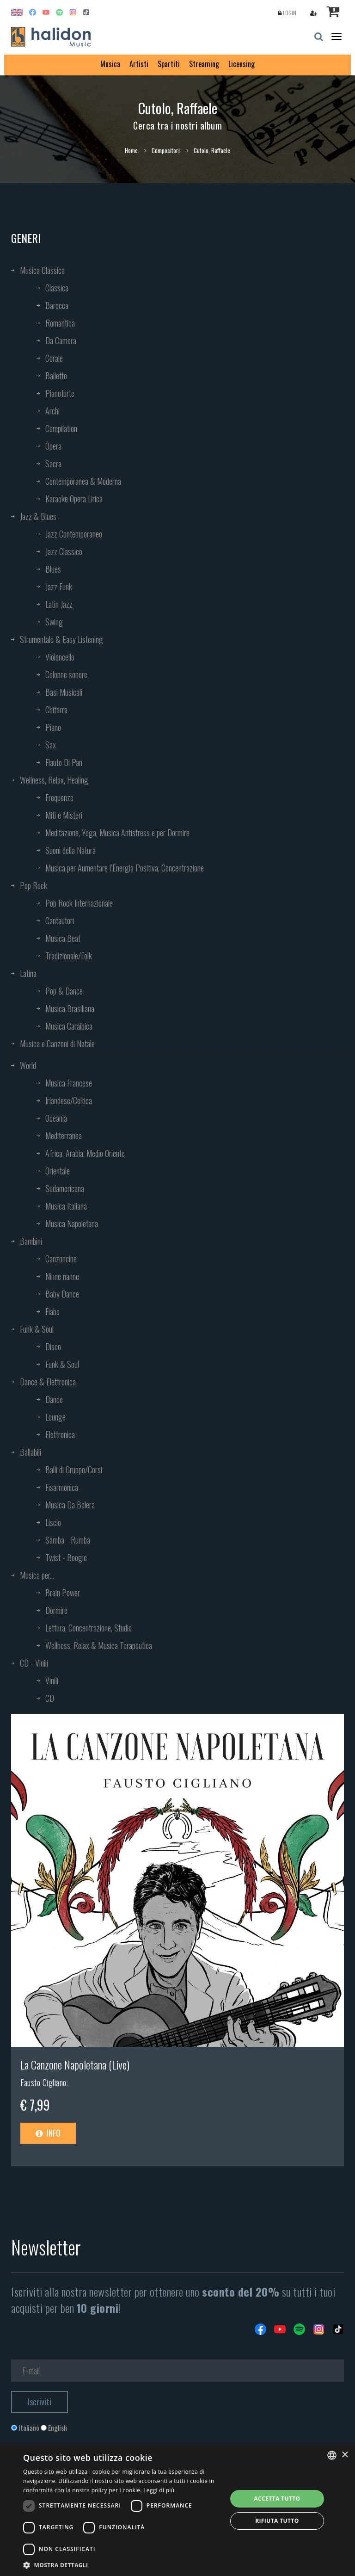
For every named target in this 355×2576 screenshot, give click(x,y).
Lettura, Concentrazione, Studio (88, 1628)
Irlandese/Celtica (68, 1100)
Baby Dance (62, 1294)
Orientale (57, 1171)
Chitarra (56, 710)
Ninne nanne (62, 1276)
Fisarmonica (61, 1487)
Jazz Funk (58, 587)
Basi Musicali (63, 692)
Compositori (166, 150)
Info (48, 2133)
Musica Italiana (66, 1206)
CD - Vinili (34, 1663)
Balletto (56, 376)
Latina (28, 973)
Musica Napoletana (71, 1223)
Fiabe (52, 1311)
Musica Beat (62, 938)
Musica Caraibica (68, 1026)
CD (49, 1698)
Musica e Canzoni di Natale (57, 1044)
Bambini (31, 1241)
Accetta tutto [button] (277, 2498)
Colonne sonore (66, 674)
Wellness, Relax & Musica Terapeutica (98, 1645)
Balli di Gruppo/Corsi (73, 1470)
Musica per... (37, 1575)
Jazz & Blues (38, 516)
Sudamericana (64, 1188)
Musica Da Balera (70, 1505)
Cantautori (59, 920)
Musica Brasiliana (69, 1008)
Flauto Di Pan (63, 762)
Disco (53, 1347)
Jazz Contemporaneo (73, 534)
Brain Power (62, 1593)
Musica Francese (68, 1083)
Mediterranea (63, 1136)
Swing (54, 622)
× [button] (344, 2455)
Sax (50, 745)
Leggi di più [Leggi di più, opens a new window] (158, 2490)
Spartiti (169, 63)
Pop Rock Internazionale (79, 903)
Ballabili (30, 1452)
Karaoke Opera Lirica (74, 499)
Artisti (138, 63)
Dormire (56, 1610)
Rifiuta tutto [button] (277, 2521)
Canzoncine (61, 1259)
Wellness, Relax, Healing (54, 780)
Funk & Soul (37, 1329)
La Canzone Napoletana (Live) (74, 2064)
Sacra (53, 463)
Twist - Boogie (66, 1557)
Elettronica (60, 1434)
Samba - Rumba (67, 1540)
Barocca (56, 305)
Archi (52, 411)
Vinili (51, 1680)
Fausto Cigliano (43, 2082)
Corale (54, 358)
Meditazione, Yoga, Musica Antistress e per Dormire (117, 833)
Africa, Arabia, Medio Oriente (85, 1153)
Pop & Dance (64, 991)
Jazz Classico (63, 551)
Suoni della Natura (70, 850)
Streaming (204, 63)
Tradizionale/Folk (68, 956)
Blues (53, 569)
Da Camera (60, 340)
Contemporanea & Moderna (83, 481)
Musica (110, 63)
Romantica (60, 323)
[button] (122, 2564)
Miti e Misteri (63, 815)
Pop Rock (33, 885)
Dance (54, 1399)
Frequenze (59, 797)
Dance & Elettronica (48, 1382)
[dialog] (177, 2510)
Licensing (241, 63)
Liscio (53, 1522)
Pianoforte (59, 393)
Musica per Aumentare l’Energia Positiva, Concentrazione (124, 868)
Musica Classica (42, 270)
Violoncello (59, 657)
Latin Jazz (59, 604)
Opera (53, 446)
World (28, 1065)
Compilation (61, 428)
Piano (53, 727)
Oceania (56, 1118)
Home (131, 150)
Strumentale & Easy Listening (61, 639)
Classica (56, 288)
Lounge (55, 1417)
